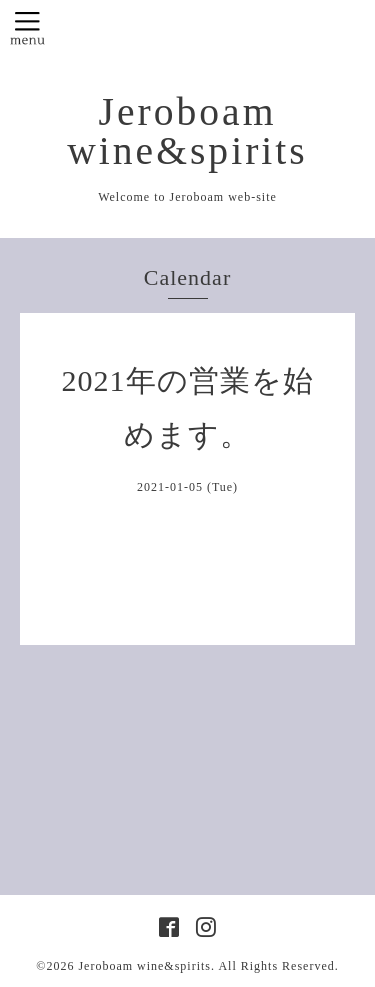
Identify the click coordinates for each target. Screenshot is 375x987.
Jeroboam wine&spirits (187, 131)
